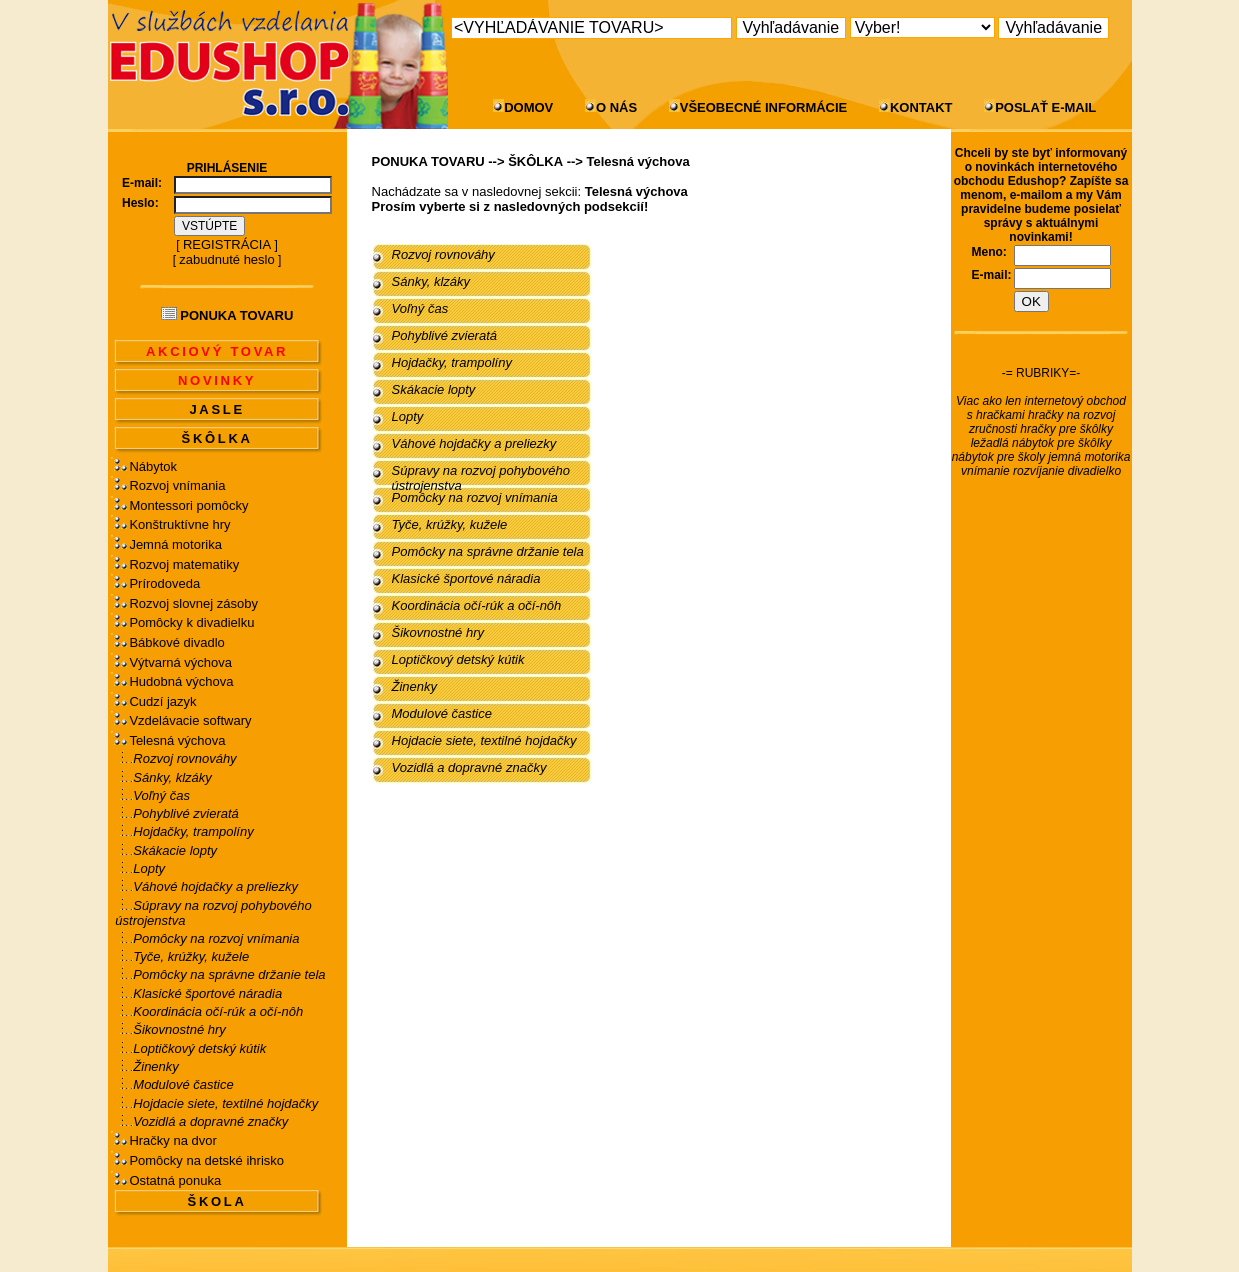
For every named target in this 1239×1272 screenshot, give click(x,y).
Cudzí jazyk (162, 701)
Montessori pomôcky (188, 505)
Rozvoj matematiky (184, 564)
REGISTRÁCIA (227, 244)
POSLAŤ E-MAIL (1045, 107)
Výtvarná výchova (180, 662)
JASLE (216, 409)
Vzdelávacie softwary (190, 720)
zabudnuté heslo (226, 259)
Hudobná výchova (181, 681)
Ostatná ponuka (175, 1180)
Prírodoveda (164, 583)
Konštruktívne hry (179, 524)
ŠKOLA (217, 1201)
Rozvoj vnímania (177, 485)
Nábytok (153, 466)
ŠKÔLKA (217, 438)
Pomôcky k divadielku (191, 622)
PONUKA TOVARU (428, 161)
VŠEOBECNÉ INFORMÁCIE (764, 107)
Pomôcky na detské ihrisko (206, 1160)
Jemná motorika (175, 544)
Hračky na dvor (172, 1140)
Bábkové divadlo (176, 642)
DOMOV (528, 107)
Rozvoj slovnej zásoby (193, 603)
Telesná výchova (177, 740)
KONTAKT (921, 107)
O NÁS (616, 107)
